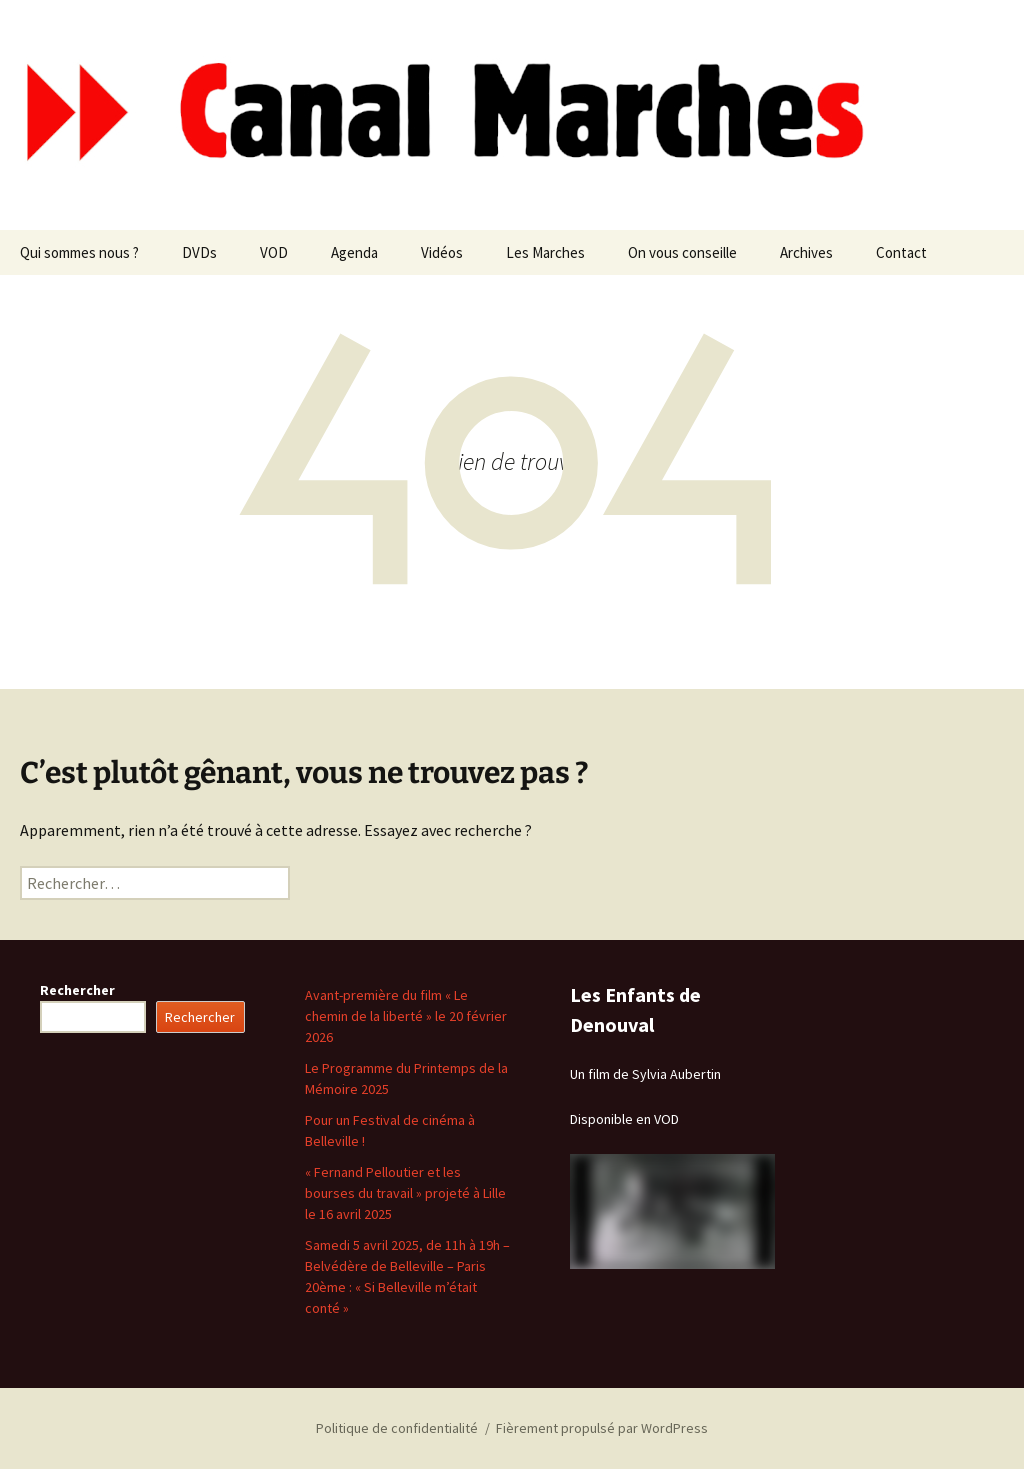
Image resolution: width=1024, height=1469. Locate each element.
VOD (274, 252)
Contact (901, 252)
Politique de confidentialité (397, 1428)
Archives (806, 252)
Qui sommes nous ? (79, 252)
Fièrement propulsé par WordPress (602, 1428)
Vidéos (442, 252)
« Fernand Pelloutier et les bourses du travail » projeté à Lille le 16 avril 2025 (405, 1193)
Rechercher (77, 990)
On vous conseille (682, 252)
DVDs (199, 252)
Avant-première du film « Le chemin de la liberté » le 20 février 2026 (406, 1016)
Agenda (354, 252)
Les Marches (545, 252)
